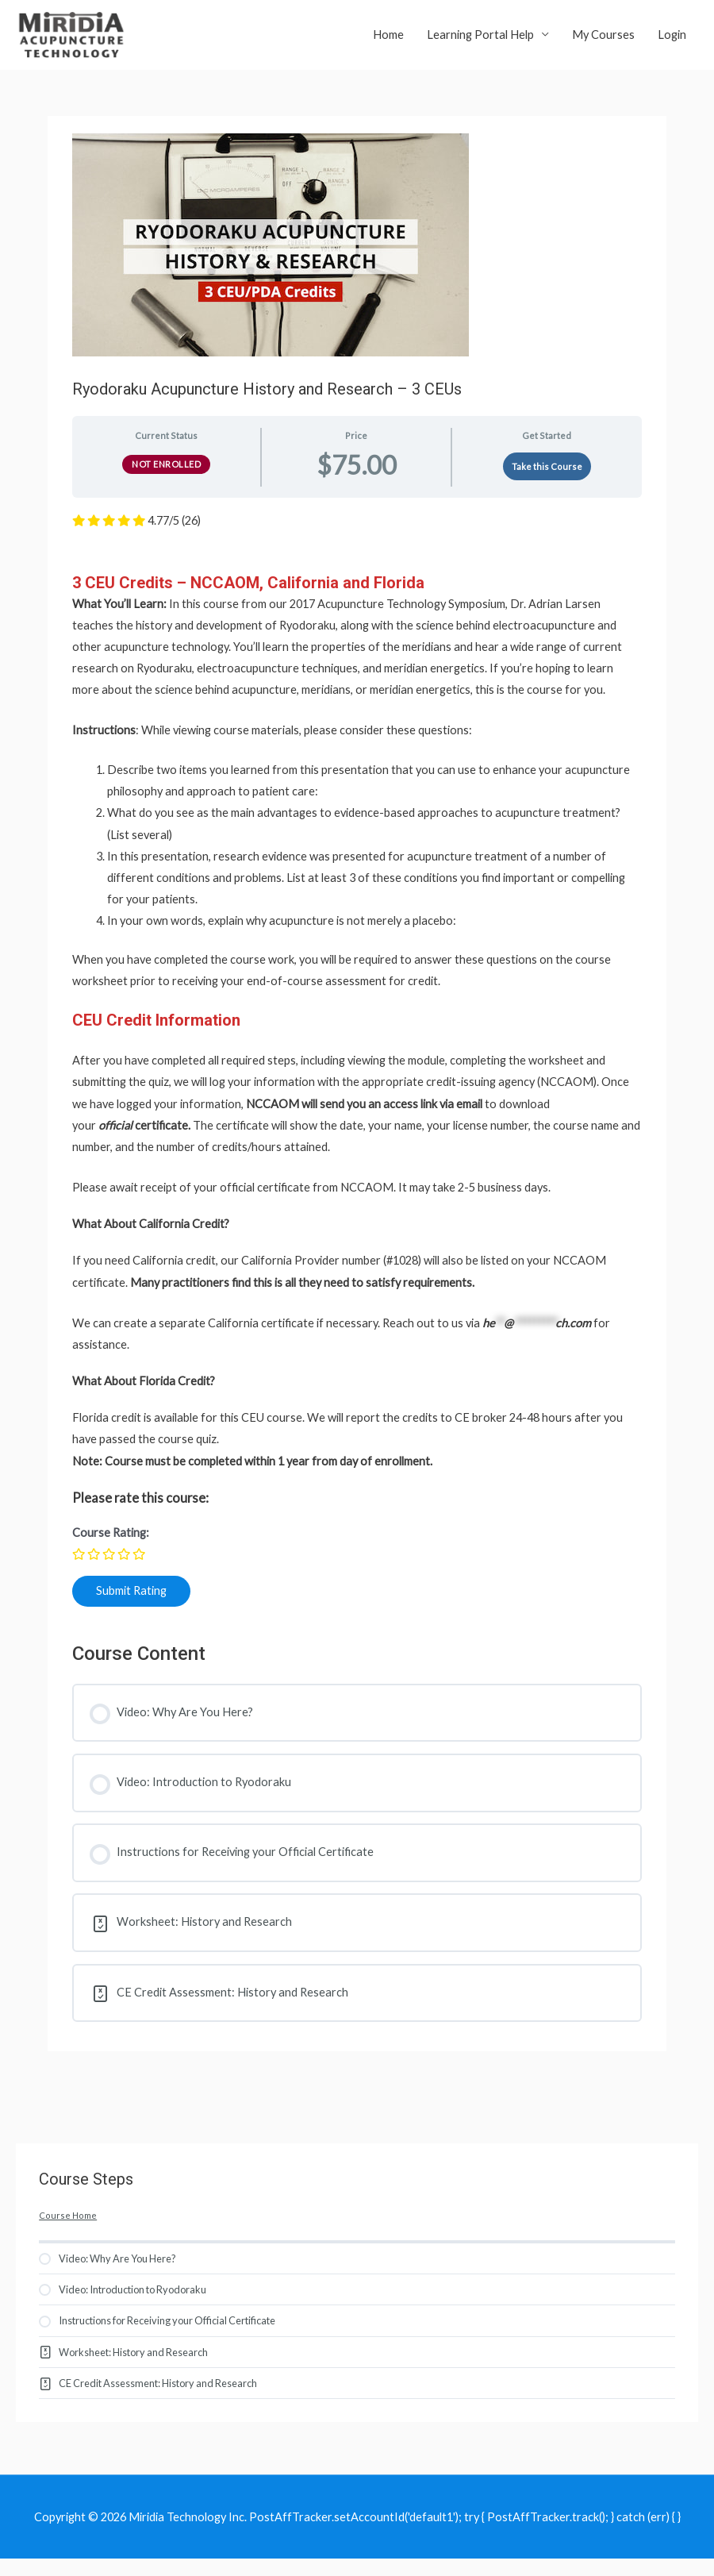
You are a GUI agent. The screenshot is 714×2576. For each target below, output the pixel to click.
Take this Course (547, 478)
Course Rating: (110, 1544)
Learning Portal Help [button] (480, 40)
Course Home (68, 2227)
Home (388, 40)
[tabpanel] (357, 1076)
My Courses (603, 40)
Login (672, 40)
